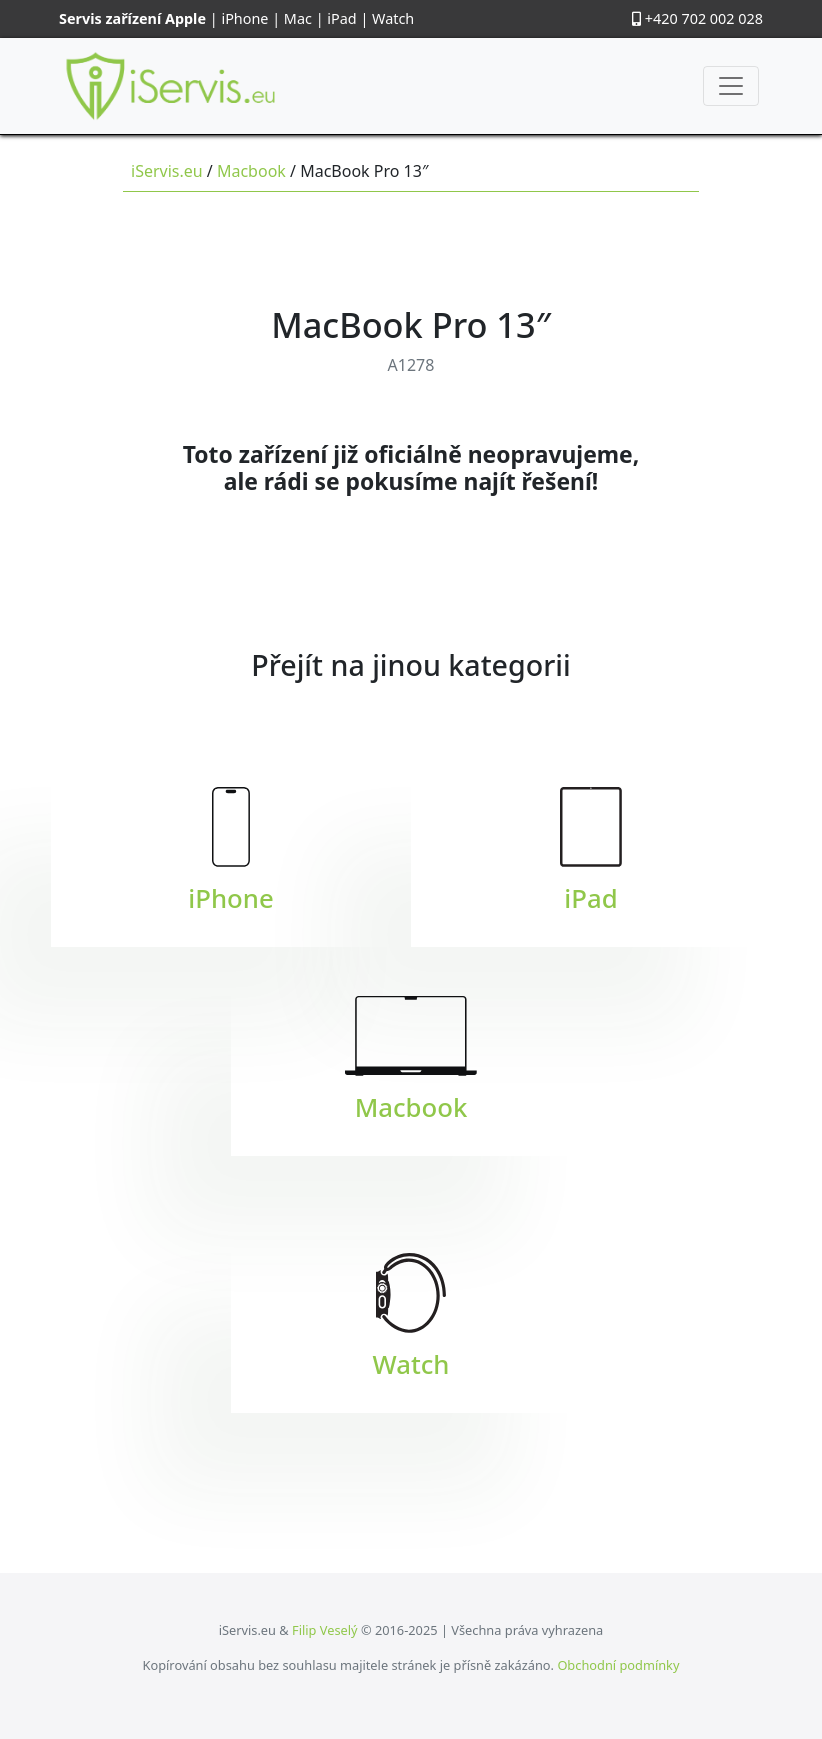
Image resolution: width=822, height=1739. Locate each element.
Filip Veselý (325, 1630)
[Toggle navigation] (731, 86)
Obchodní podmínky (618, 1665)
